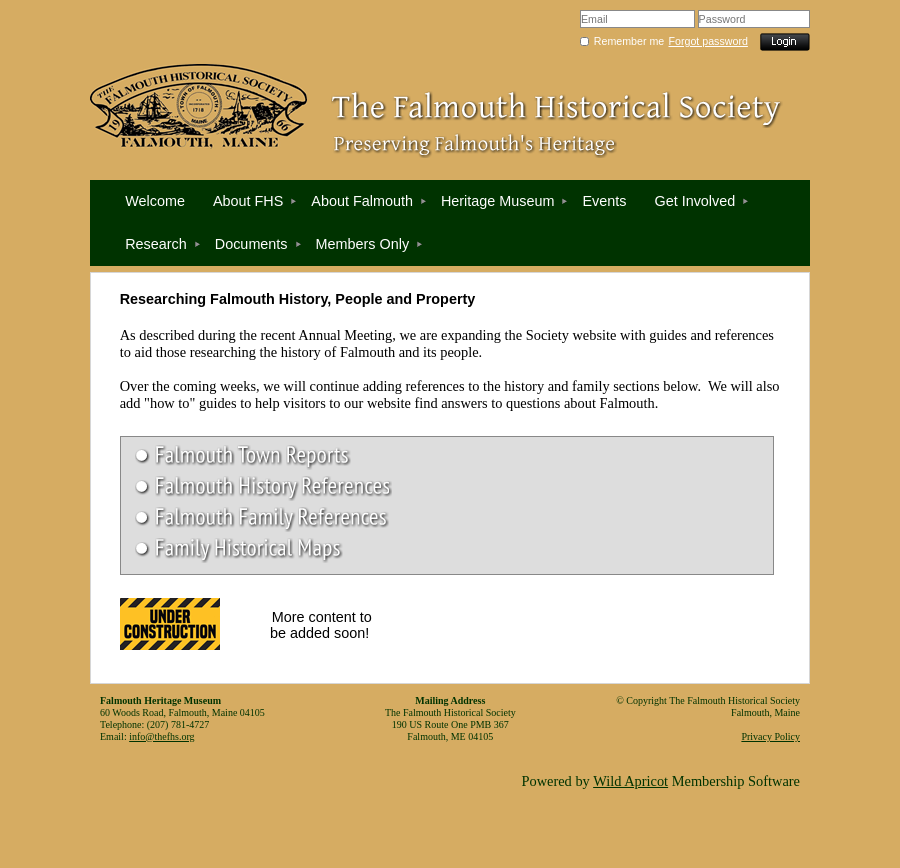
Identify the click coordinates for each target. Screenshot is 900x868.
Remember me (629, 41)
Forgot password (708, 41)
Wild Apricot (630, 781)
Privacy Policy (770, 736)
